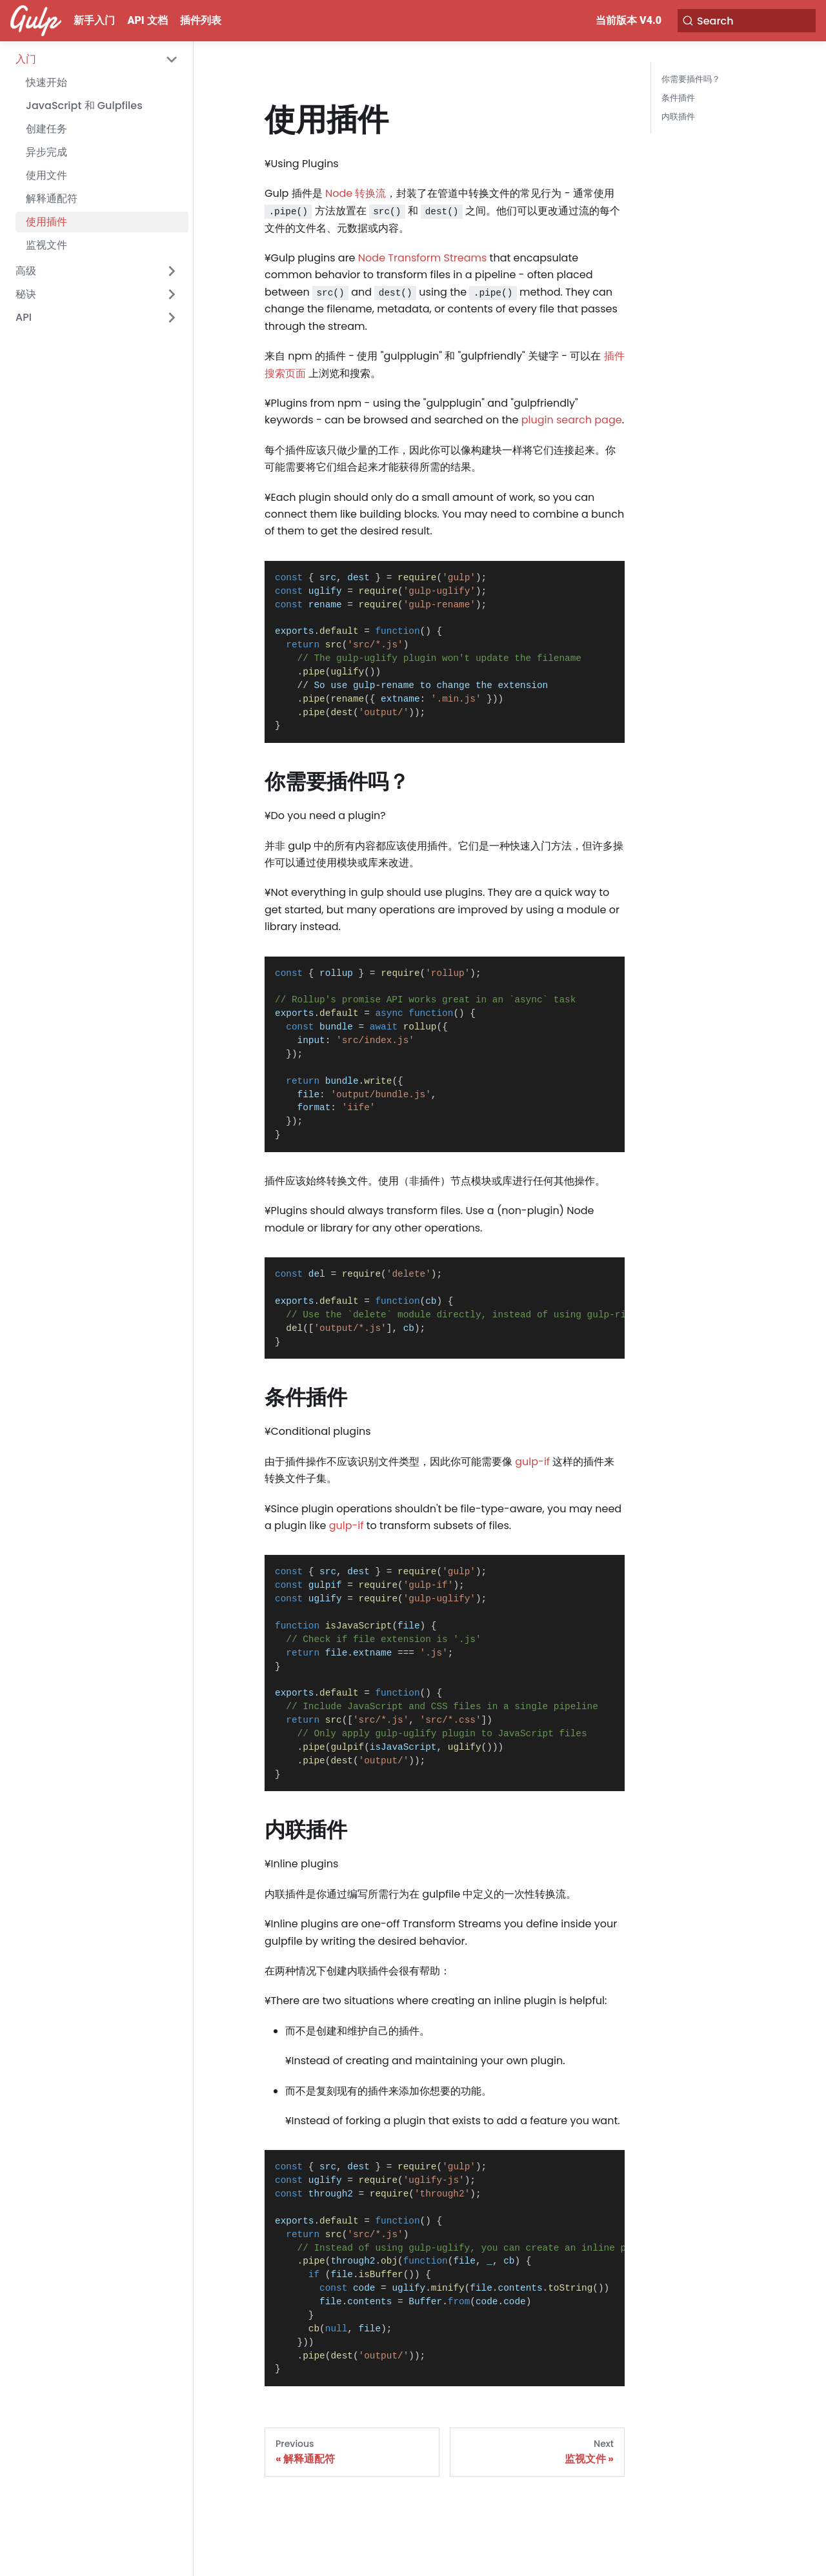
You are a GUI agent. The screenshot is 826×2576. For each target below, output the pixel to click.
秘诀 (25, 294)
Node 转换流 (356, 193)
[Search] (751, 20)
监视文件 (46, 245)
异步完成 (46, 152)
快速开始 (46, 82)
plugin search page (571, 419)
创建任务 (46, 128)
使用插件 (46, 221)
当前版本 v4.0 (637, 20)
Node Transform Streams (422, 257)
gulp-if (532, 1461)
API (23, 317)
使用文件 (46, 175)
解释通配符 (51, 198)
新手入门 (94, 20)
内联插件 (678, 116)
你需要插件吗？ (690, 79)
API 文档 (148, 20)
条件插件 (678, 97)
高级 (25, 270)
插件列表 (200, 20)
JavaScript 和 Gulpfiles (84, 105)
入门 (25, 59)
